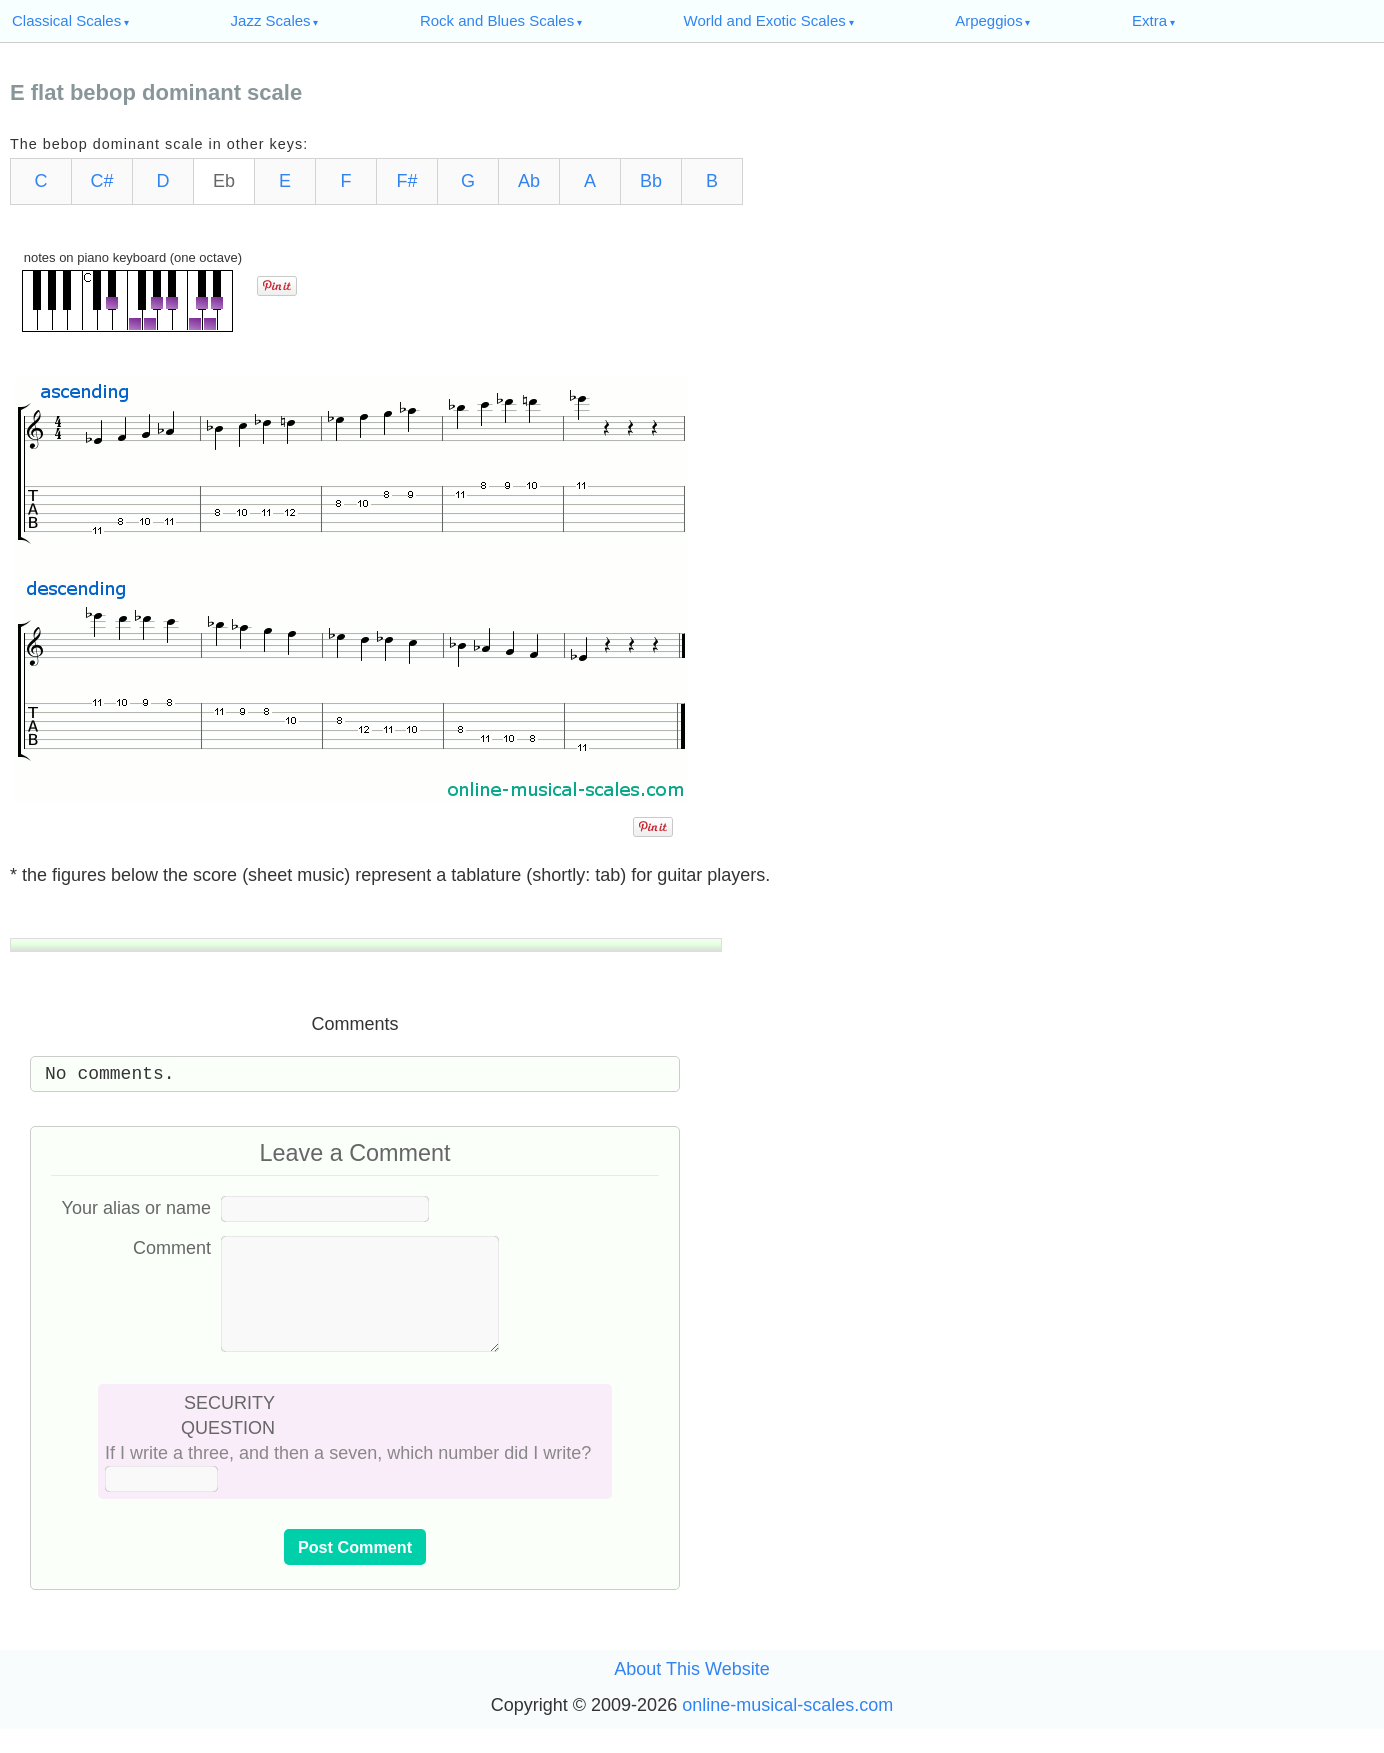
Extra (1149, 20)
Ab (529, 181)
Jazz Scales (271, 20)
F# (406, 181)
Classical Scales (66, 20)
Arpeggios (989, 20)
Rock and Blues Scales (497, 20)
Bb (651, 181)
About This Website (691, 1693)
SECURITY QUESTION (228, 1439)
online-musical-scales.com (787, 1729)
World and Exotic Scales (765, 20)
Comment (172, 1248)
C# (101, 181)
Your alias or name (136, 1208)
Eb (224, 181)
